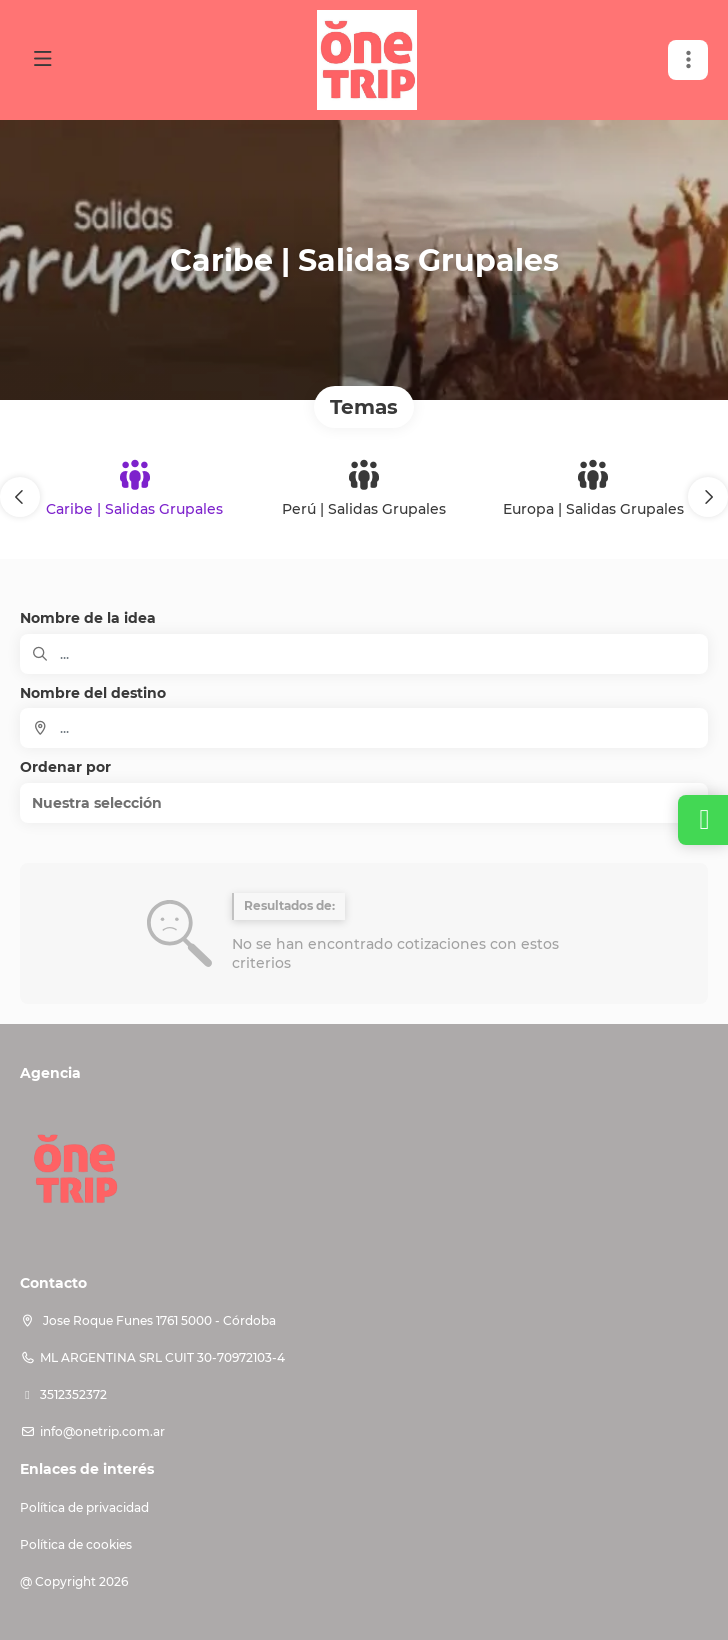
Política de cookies (76, 1544)
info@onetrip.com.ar (102, 1431)
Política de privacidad (84, 1507)
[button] (20, 497)
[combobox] (364, 728)
